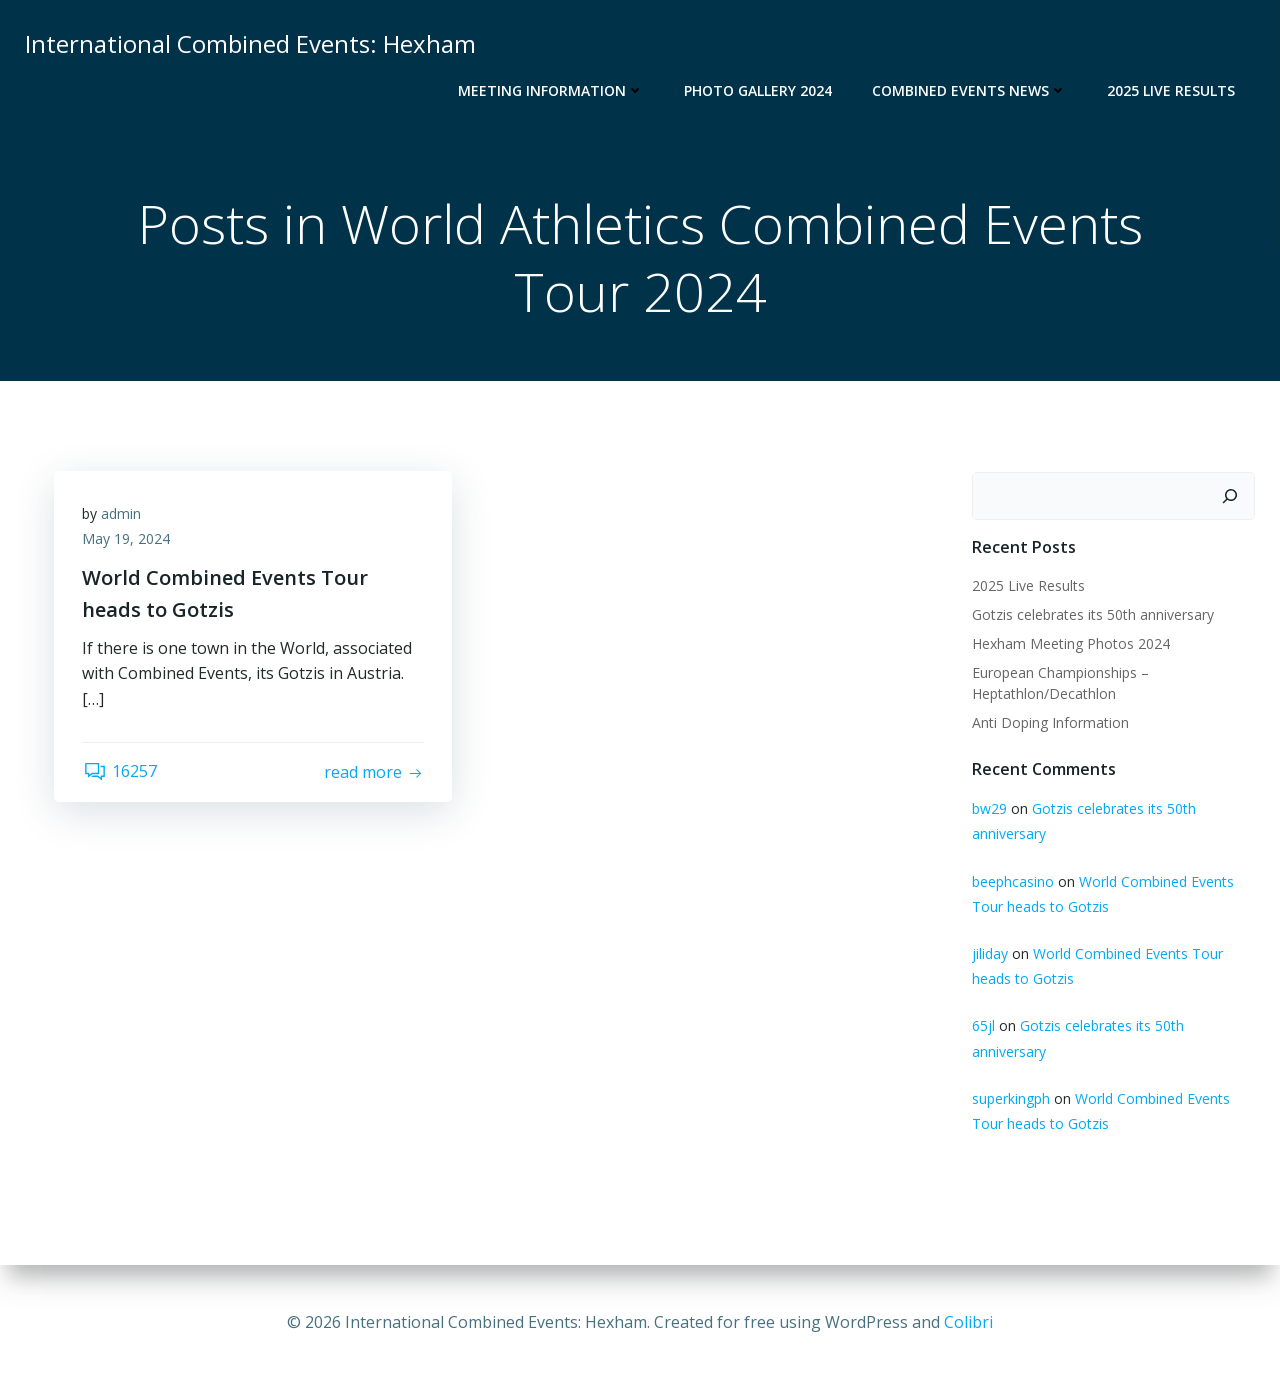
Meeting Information (552, 90)
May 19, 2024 (128, 541)
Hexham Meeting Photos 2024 (1070, 643)
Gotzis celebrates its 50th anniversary (1092, 614)
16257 (121, 774)
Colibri (968, 1322)
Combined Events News (970, 90)
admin (123, 515)
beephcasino (1012, 881)
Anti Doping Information (1049, 722)
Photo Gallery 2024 (759, 90)
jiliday (989, 954)
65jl (982, 1026)
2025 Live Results (1172, 90)
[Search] (1231, 497)
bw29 (988, 809)
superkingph (1010, 1098)
